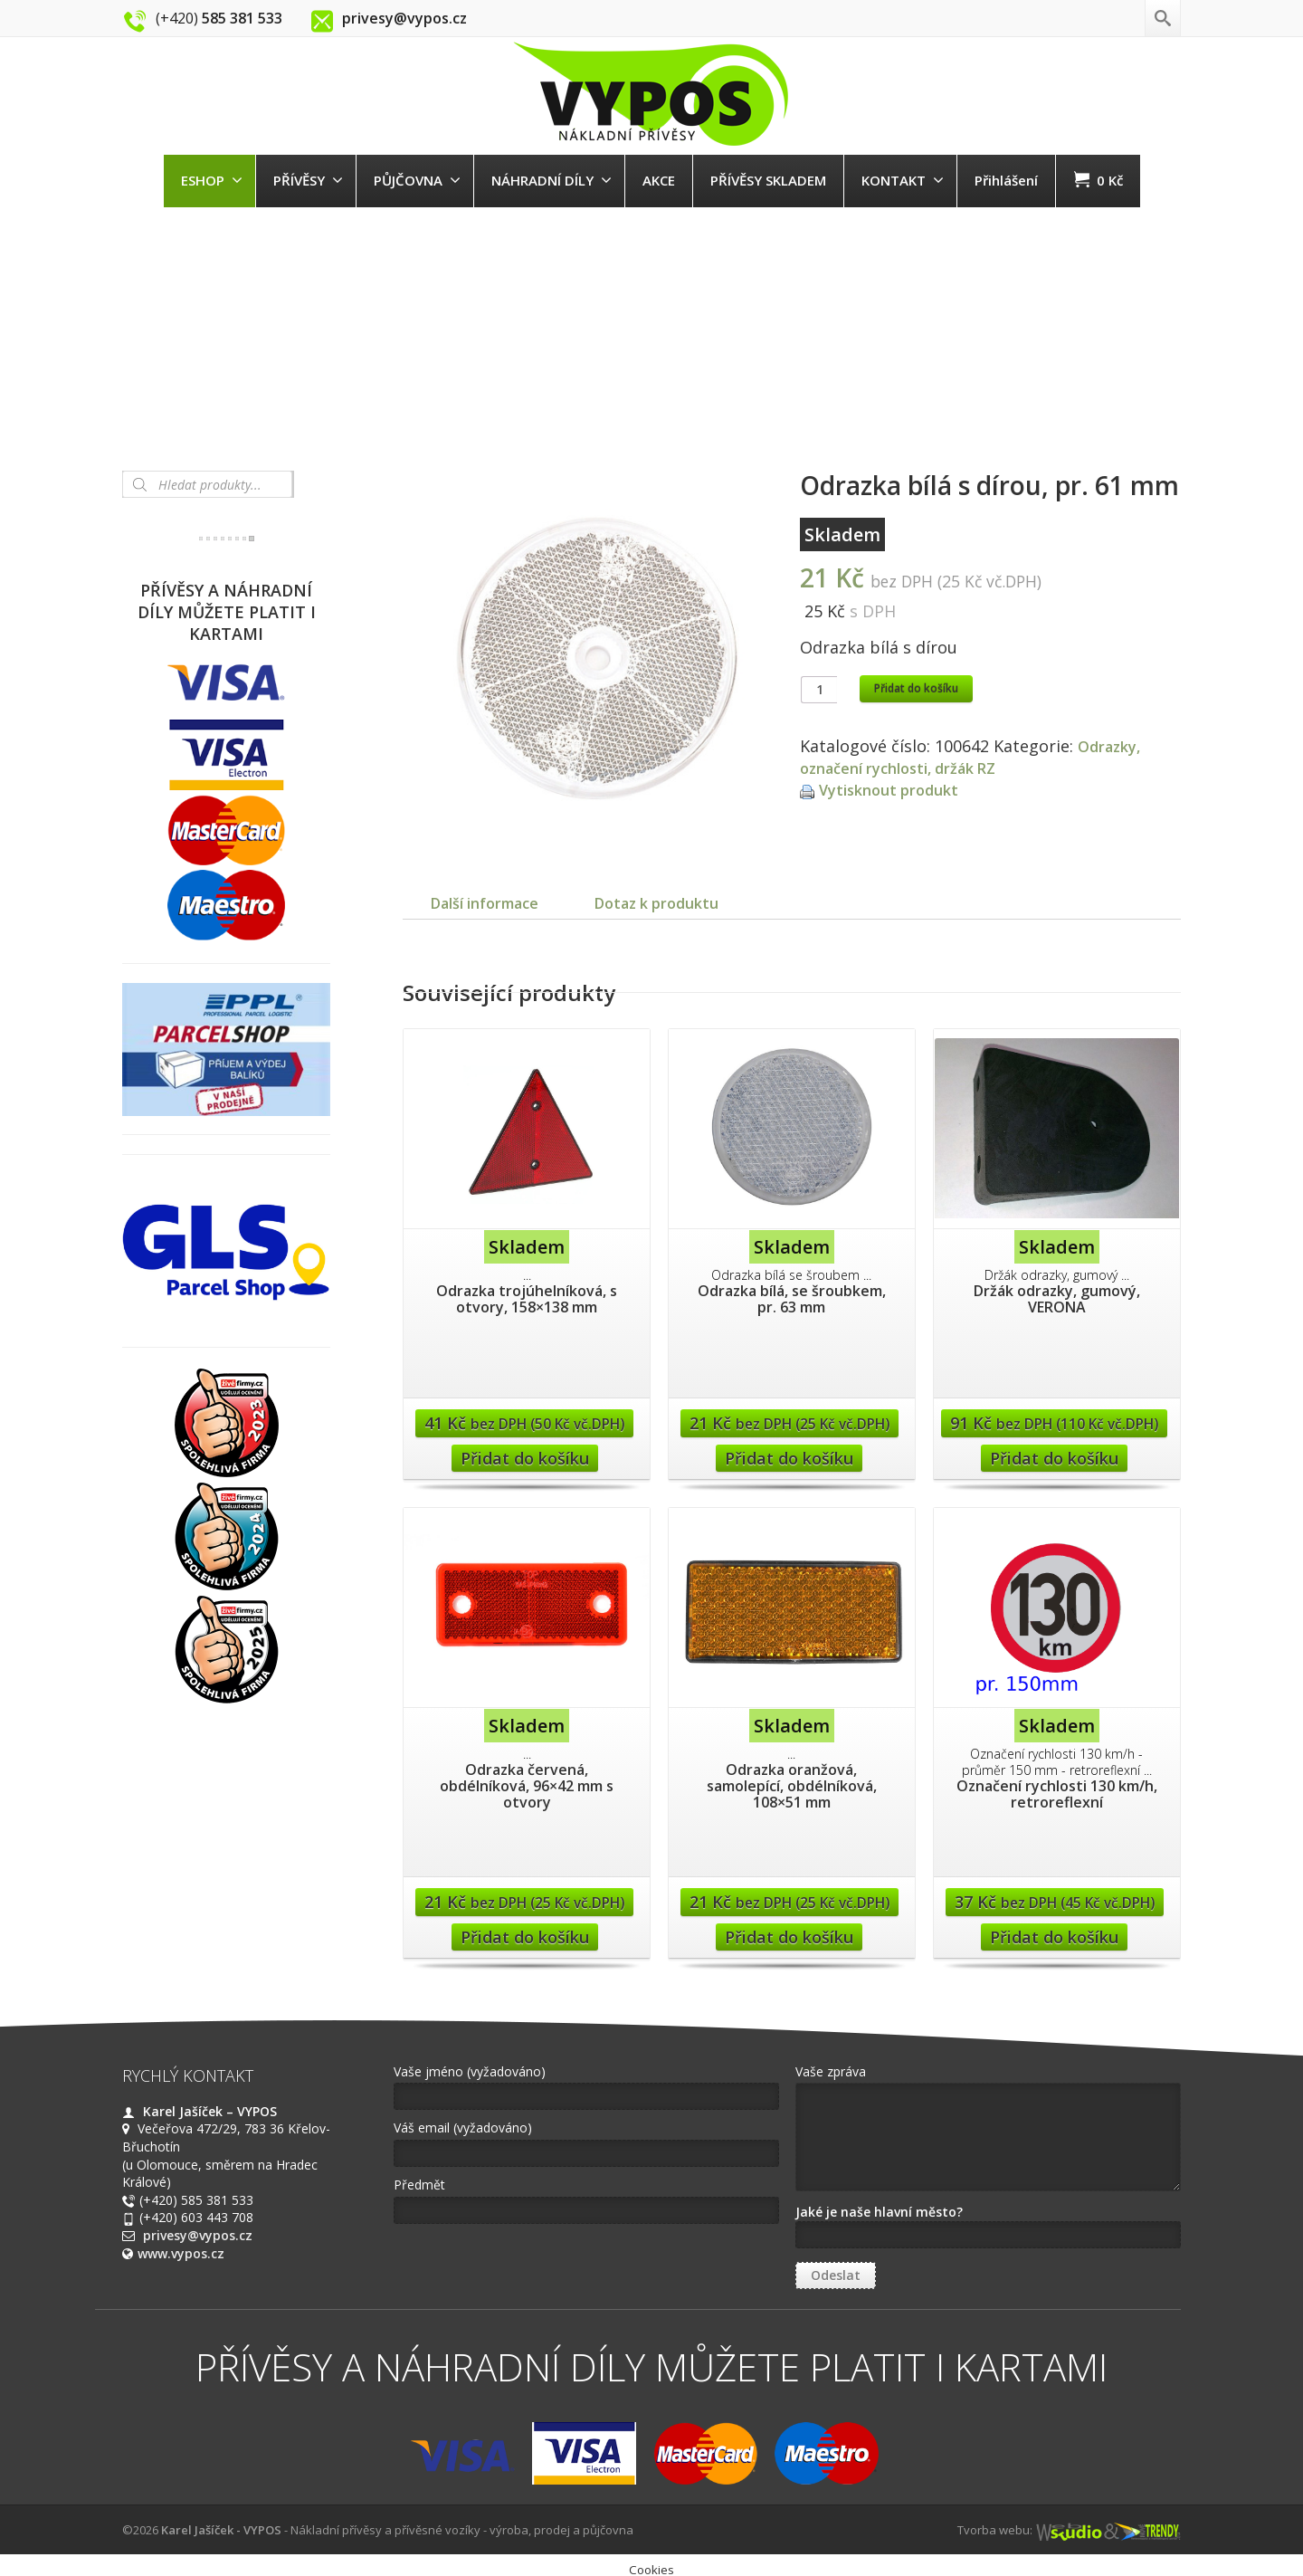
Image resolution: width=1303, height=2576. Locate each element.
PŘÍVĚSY (308, 180)
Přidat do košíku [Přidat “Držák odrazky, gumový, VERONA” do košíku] (1054, 1476)
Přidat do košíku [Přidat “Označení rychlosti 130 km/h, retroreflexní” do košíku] (1054, 1955)
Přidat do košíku (916, 688)
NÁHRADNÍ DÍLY (551, 180)
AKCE (658, 180)
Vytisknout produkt (895, 789)
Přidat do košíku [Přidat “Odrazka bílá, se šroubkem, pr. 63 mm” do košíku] (789, 1476)
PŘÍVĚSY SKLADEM (768, 180)
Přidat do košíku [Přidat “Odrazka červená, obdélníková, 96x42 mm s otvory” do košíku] (525, 1955)
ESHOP (212, 180)
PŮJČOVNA (417, 180)
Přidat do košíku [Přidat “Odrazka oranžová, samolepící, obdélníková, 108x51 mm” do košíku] (789, 1955)
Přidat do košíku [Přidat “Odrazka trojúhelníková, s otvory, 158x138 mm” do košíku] (525, 1476)
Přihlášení (1006, 180)
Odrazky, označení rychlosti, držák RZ (973, 756)
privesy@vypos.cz (197, 2253)
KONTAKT (902, 180)
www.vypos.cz (181, 2271)
